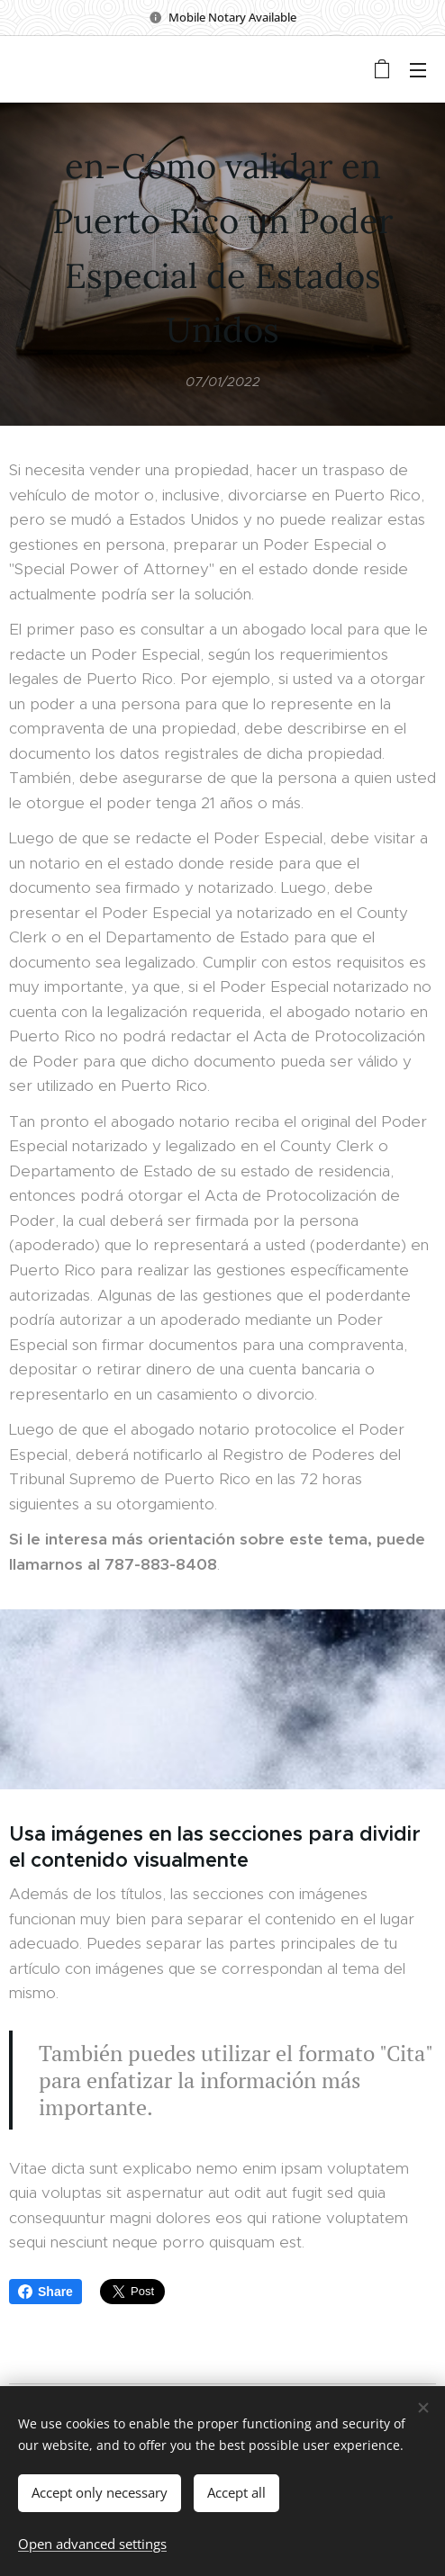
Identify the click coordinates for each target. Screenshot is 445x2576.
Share (45, 2291)
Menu (418, 70)
